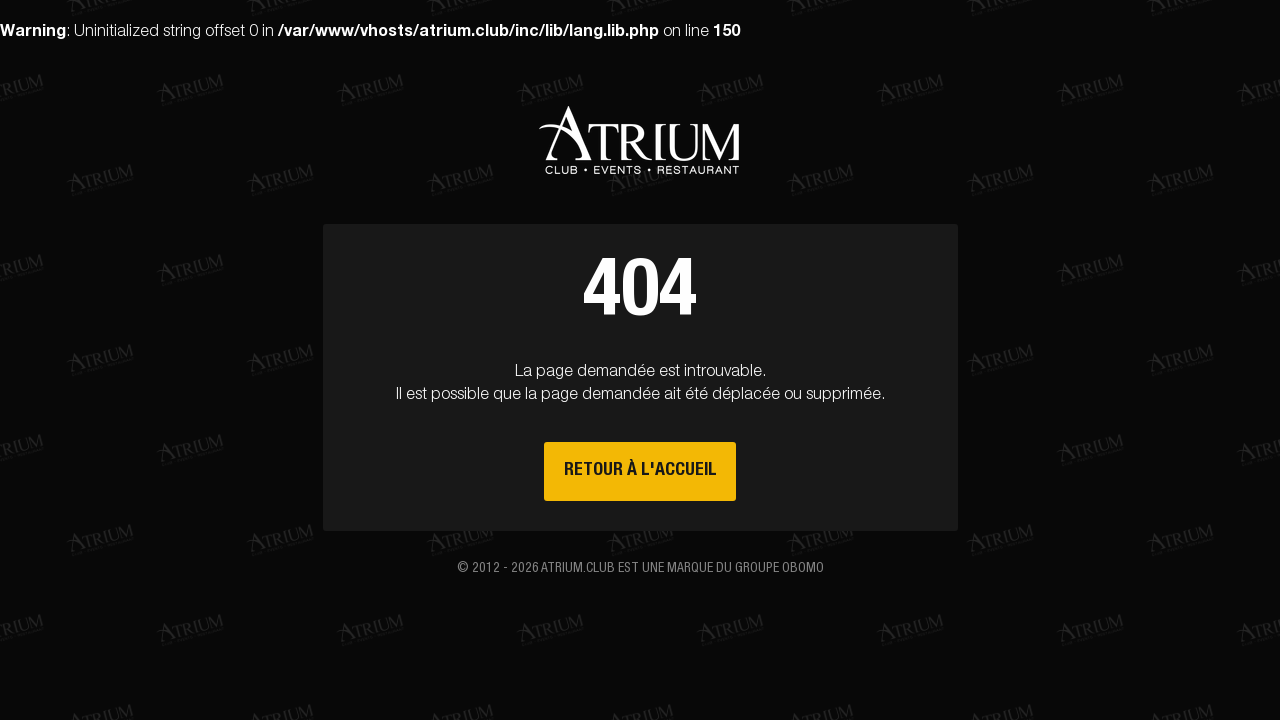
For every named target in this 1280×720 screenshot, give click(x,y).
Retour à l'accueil (640, 471)
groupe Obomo (779, 569)
